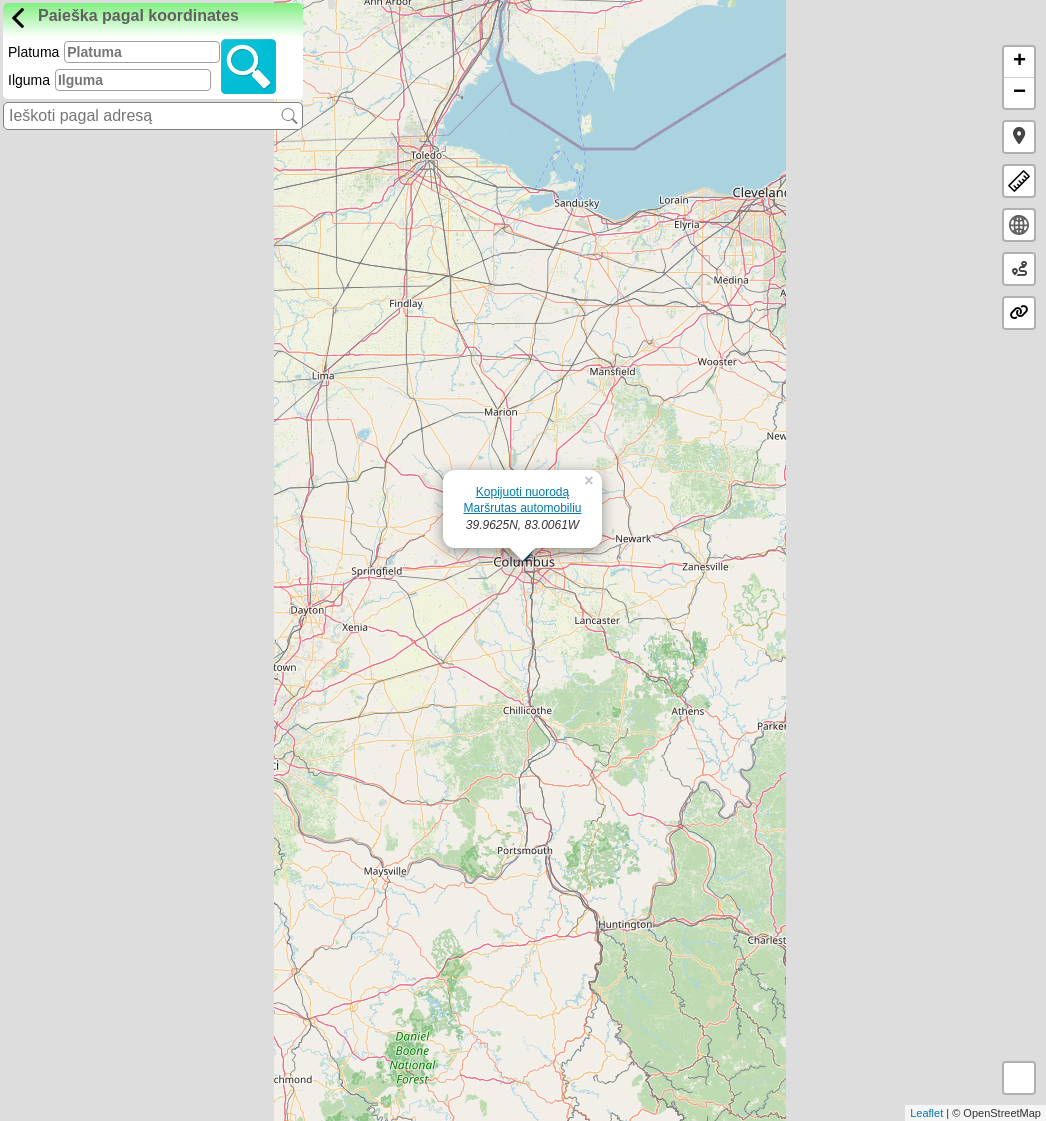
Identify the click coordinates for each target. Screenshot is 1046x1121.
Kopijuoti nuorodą (522, 492)
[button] (1019, 137)
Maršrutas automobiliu (522, 508)
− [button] (1019, 93)
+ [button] (1019, 62)
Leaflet (926, 1113)
